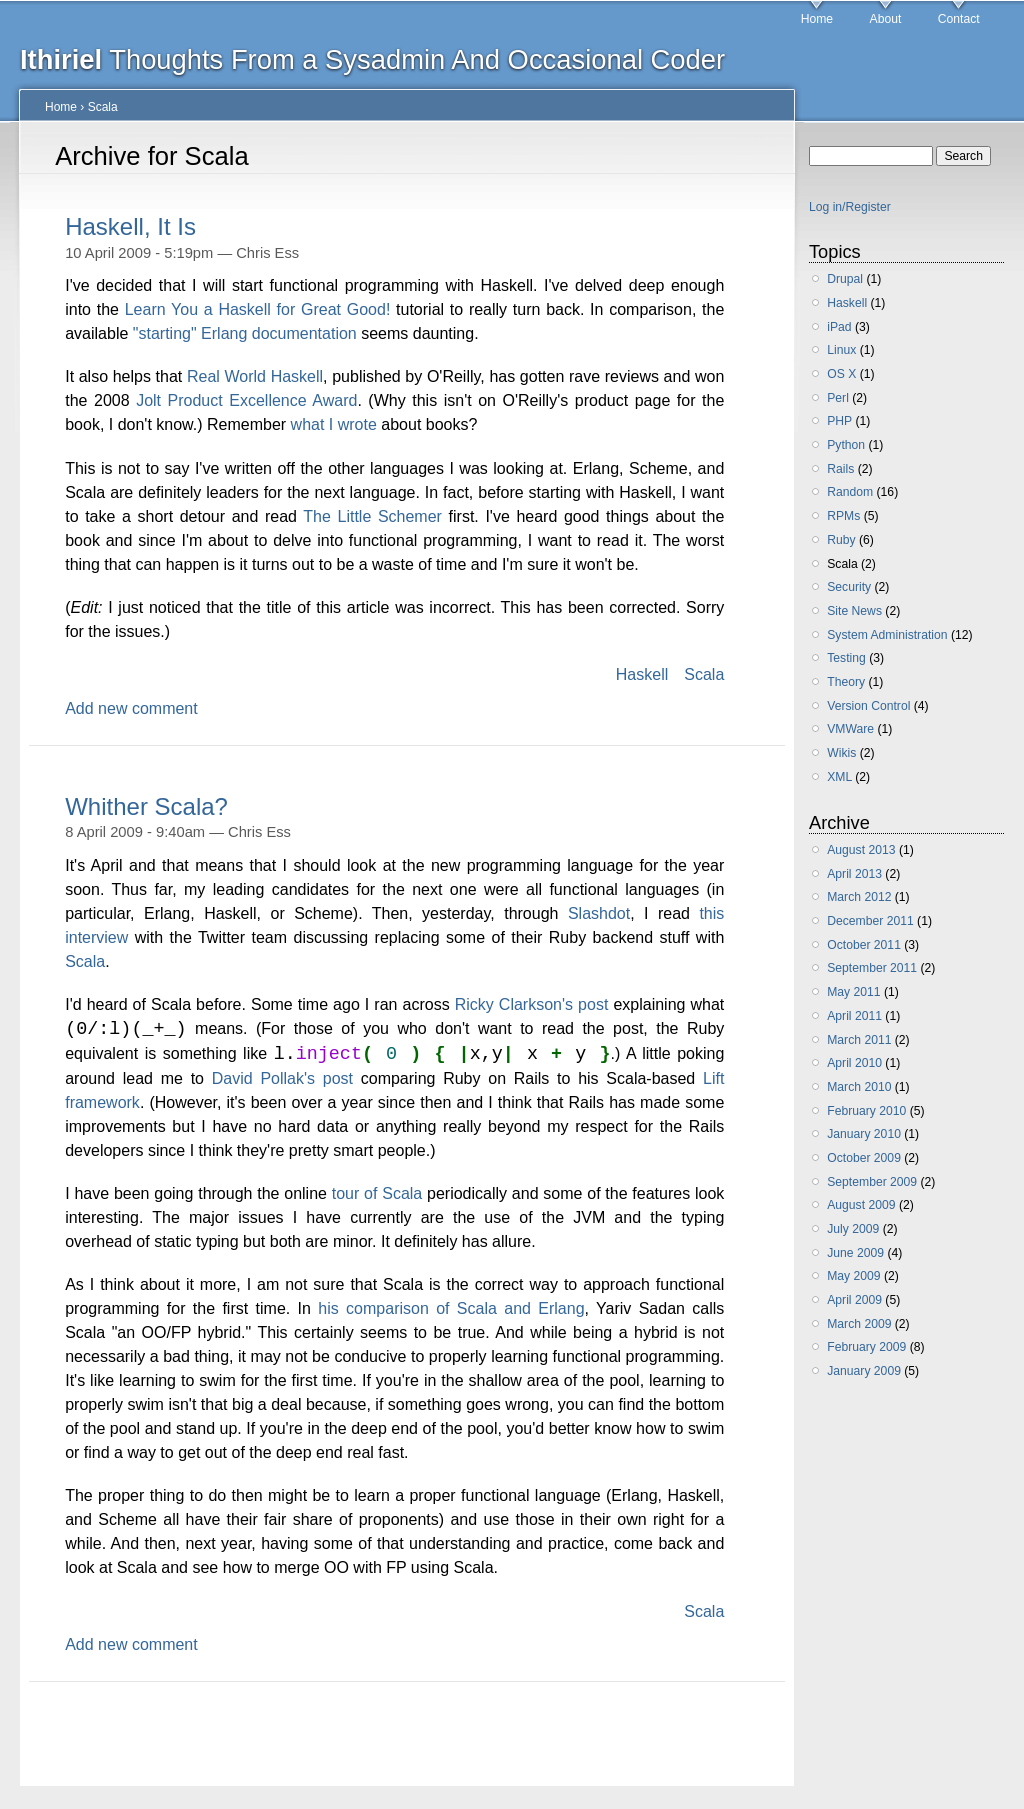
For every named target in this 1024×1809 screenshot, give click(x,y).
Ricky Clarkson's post (532, 1004)
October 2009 (864, 1158)
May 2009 (853, 1276)
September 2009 (872, 1182)
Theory (846, 682)
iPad (839, 327)
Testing (846, 658)
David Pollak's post (282, 1080)
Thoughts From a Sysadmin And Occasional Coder (372, 59)
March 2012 (859, 897)
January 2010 (864, 1134)
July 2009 (853, 1229)
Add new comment (131, 708)
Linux (841, 350)
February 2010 (866, 1111)
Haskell (642, 674)
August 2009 (861, 1205)
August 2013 (861, 850)
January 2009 (864, 1371)
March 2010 (859, 1087)
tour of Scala (377, 1195)
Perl (838, 398)
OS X (841, 374)
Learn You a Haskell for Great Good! (258, 309)
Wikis (841, 753)
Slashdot (599, 913)
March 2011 (859, 1040)
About (886, 19)
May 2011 (853, 992)
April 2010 (854, 1063)
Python (846, 445)
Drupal (845, 279)
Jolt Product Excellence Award (246, 400)
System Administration (887, 635)
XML (839, 777)
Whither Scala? (146, 806)
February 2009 (866, 1347)
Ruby (841, 540)
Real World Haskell (255, 376)
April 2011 (854, 1016)
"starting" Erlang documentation (245, 333)
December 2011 (870, 921)
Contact (959, 19)
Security (849, 587)
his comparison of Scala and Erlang (451, 1310)
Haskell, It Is (130, 226)
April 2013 (854, 874)
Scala (103, 107)
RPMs (843, 516)
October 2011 (864, 945)
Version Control (868, 706)
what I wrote (334, 424)
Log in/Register (850, 207)
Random (850, 492)
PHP (839, 421)
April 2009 (854, 1300)
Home (817, 19)
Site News (854, 611)
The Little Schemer (372, 516)
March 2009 (859, 1324)
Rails (840, 469)
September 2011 (872, 968)
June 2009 (855, 1253)
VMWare (850, 729)
